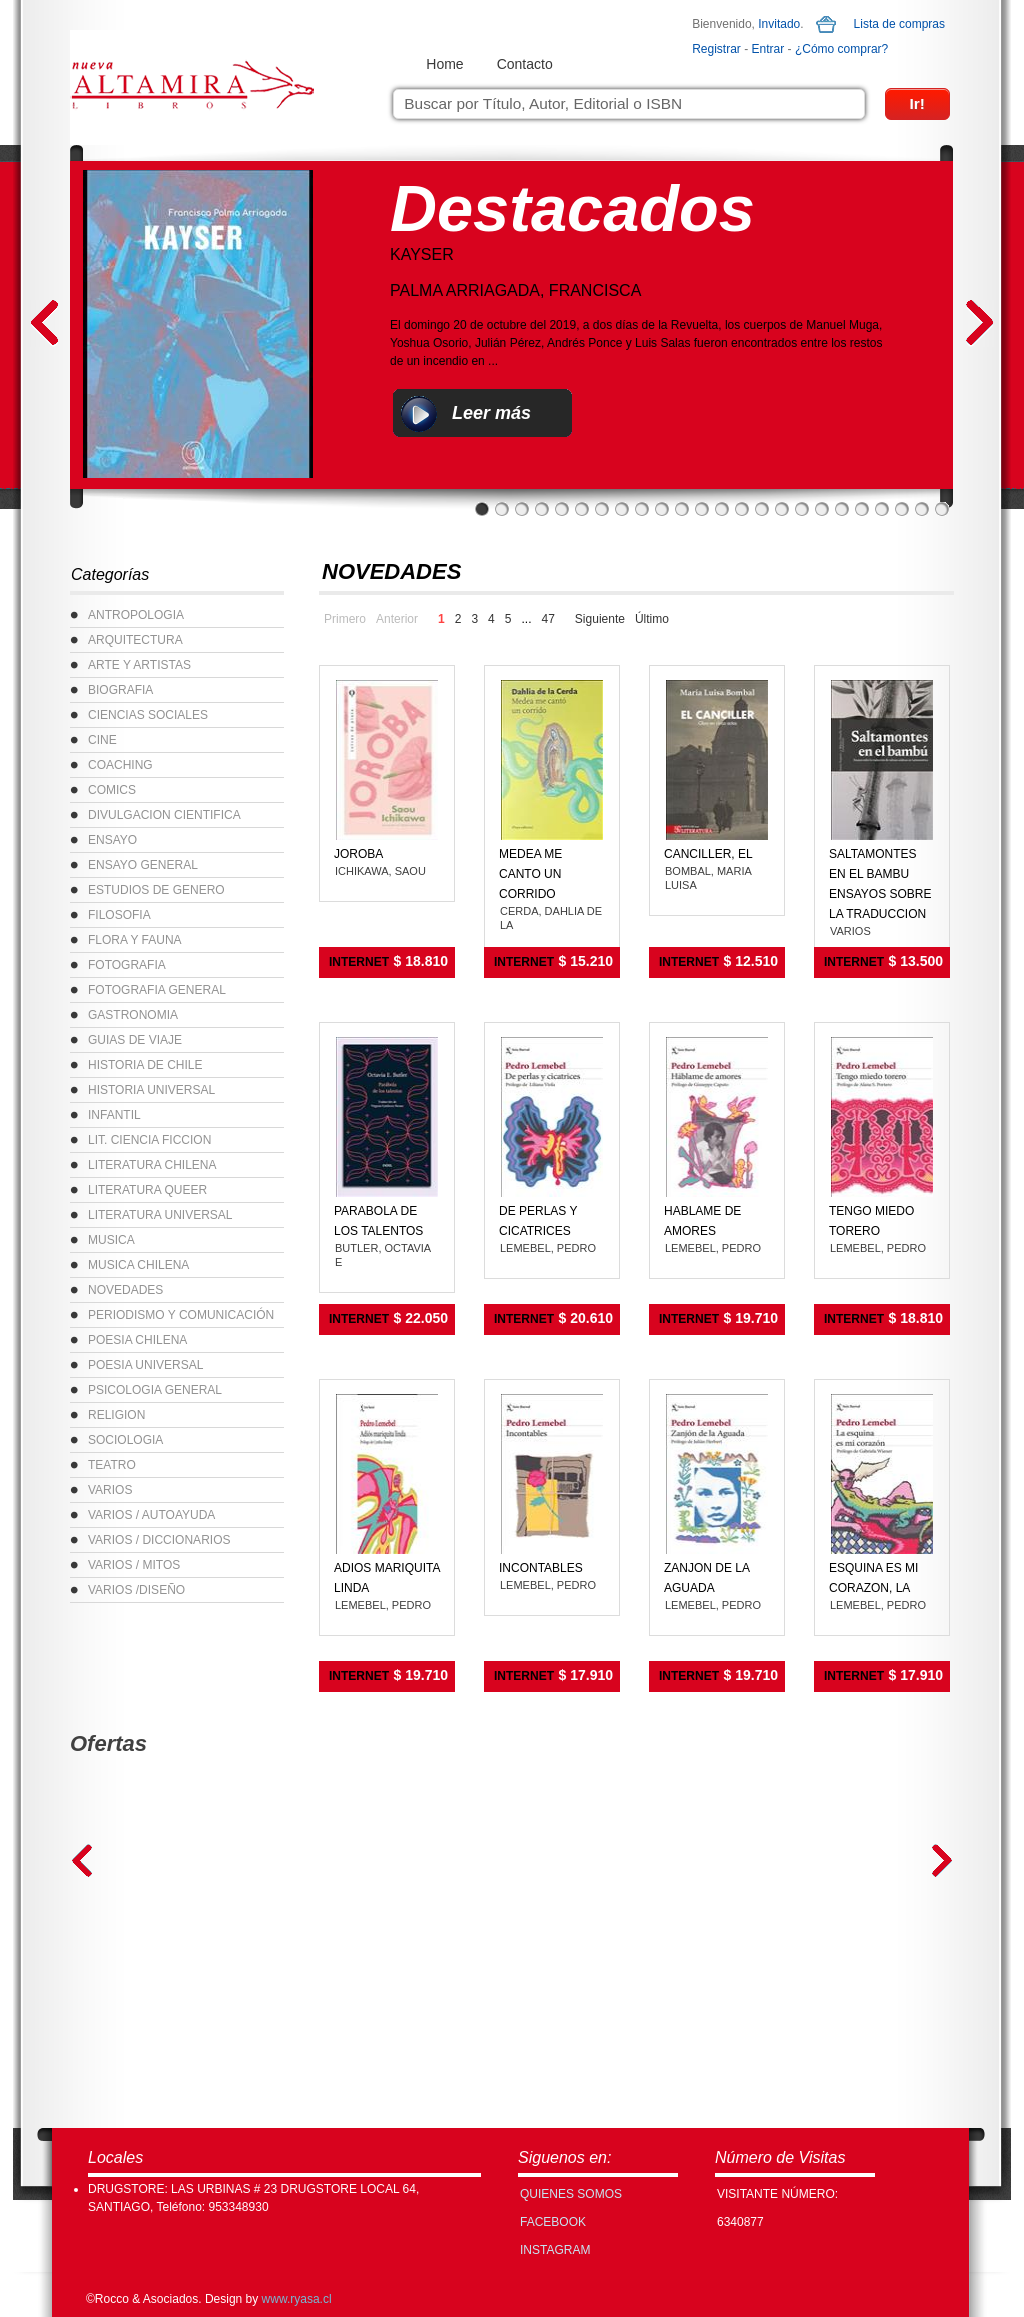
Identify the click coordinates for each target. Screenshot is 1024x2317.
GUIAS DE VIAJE (135, 1040)
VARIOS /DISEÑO (136, 1590)
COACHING (120, 765)
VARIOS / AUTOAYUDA (151, 1515)
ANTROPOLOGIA (136, 615)
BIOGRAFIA (120, 690)
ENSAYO (112, 840)
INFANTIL (114, 1115)
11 (682, 509)
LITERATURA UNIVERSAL (160, 1215)
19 (842, 509)
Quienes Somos (571, 2194)
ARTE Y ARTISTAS (139, 665)
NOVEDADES (125, 1290)
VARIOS (110, 1490)
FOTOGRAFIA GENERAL (157, 990)
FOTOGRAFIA (127, 965)
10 (662, 509)
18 (822, 509)
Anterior (397, 619)
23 (922, 509)
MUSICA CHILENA (138, 1265)
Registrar (716, 49)
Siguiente (600, 619)
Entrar (768, 49)
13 (722, 509)
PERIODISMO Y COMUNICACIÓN (181, 1315)
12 (702, 509)
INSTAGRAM (555, 2250)
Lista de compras (899, 24)
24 (942, 509)
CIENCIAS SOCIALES (148, 715)
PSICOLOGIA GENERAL (155, 1390)
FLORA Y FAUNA (135, 940)
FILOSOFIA (119, 915)
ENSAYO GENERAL (143, 865)
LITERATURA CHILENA (152, 1165)
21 (882, 509)
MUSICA (111, 1240)
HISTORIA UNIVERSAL (151, 1090)
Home (444, 64)
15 (762, 509)
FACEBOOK (553, 2222)
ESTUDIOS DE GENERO (156, 890)
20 (862, 509)
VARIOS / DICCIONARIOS (159, 1540)
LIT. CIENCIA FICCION (149, 1140)
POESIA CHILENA (137, 1340)
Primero (345, 619)
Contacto (525, 64)
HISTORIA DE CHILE (145, 1065)
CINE (102, 740)
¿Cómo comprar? (841, 49)
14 (742, 509)
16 (782, 509)
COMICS (112, 790)
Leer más (491, 413)
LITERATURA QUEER (147, 1190)
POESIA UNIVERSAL (145, 1365)
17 (802, 509)
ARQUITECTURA (135, 640)
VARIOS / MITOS (134, 1565)
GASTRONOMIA (133, 1015)
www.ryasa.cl (297, 2299)
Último (652, 619)
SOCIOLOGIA (125, 1440)
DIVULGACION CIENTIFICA (164, 815)
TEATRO (112, 1465)
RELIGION (116, 1415)
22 (902, 509)
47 (548, 619)
